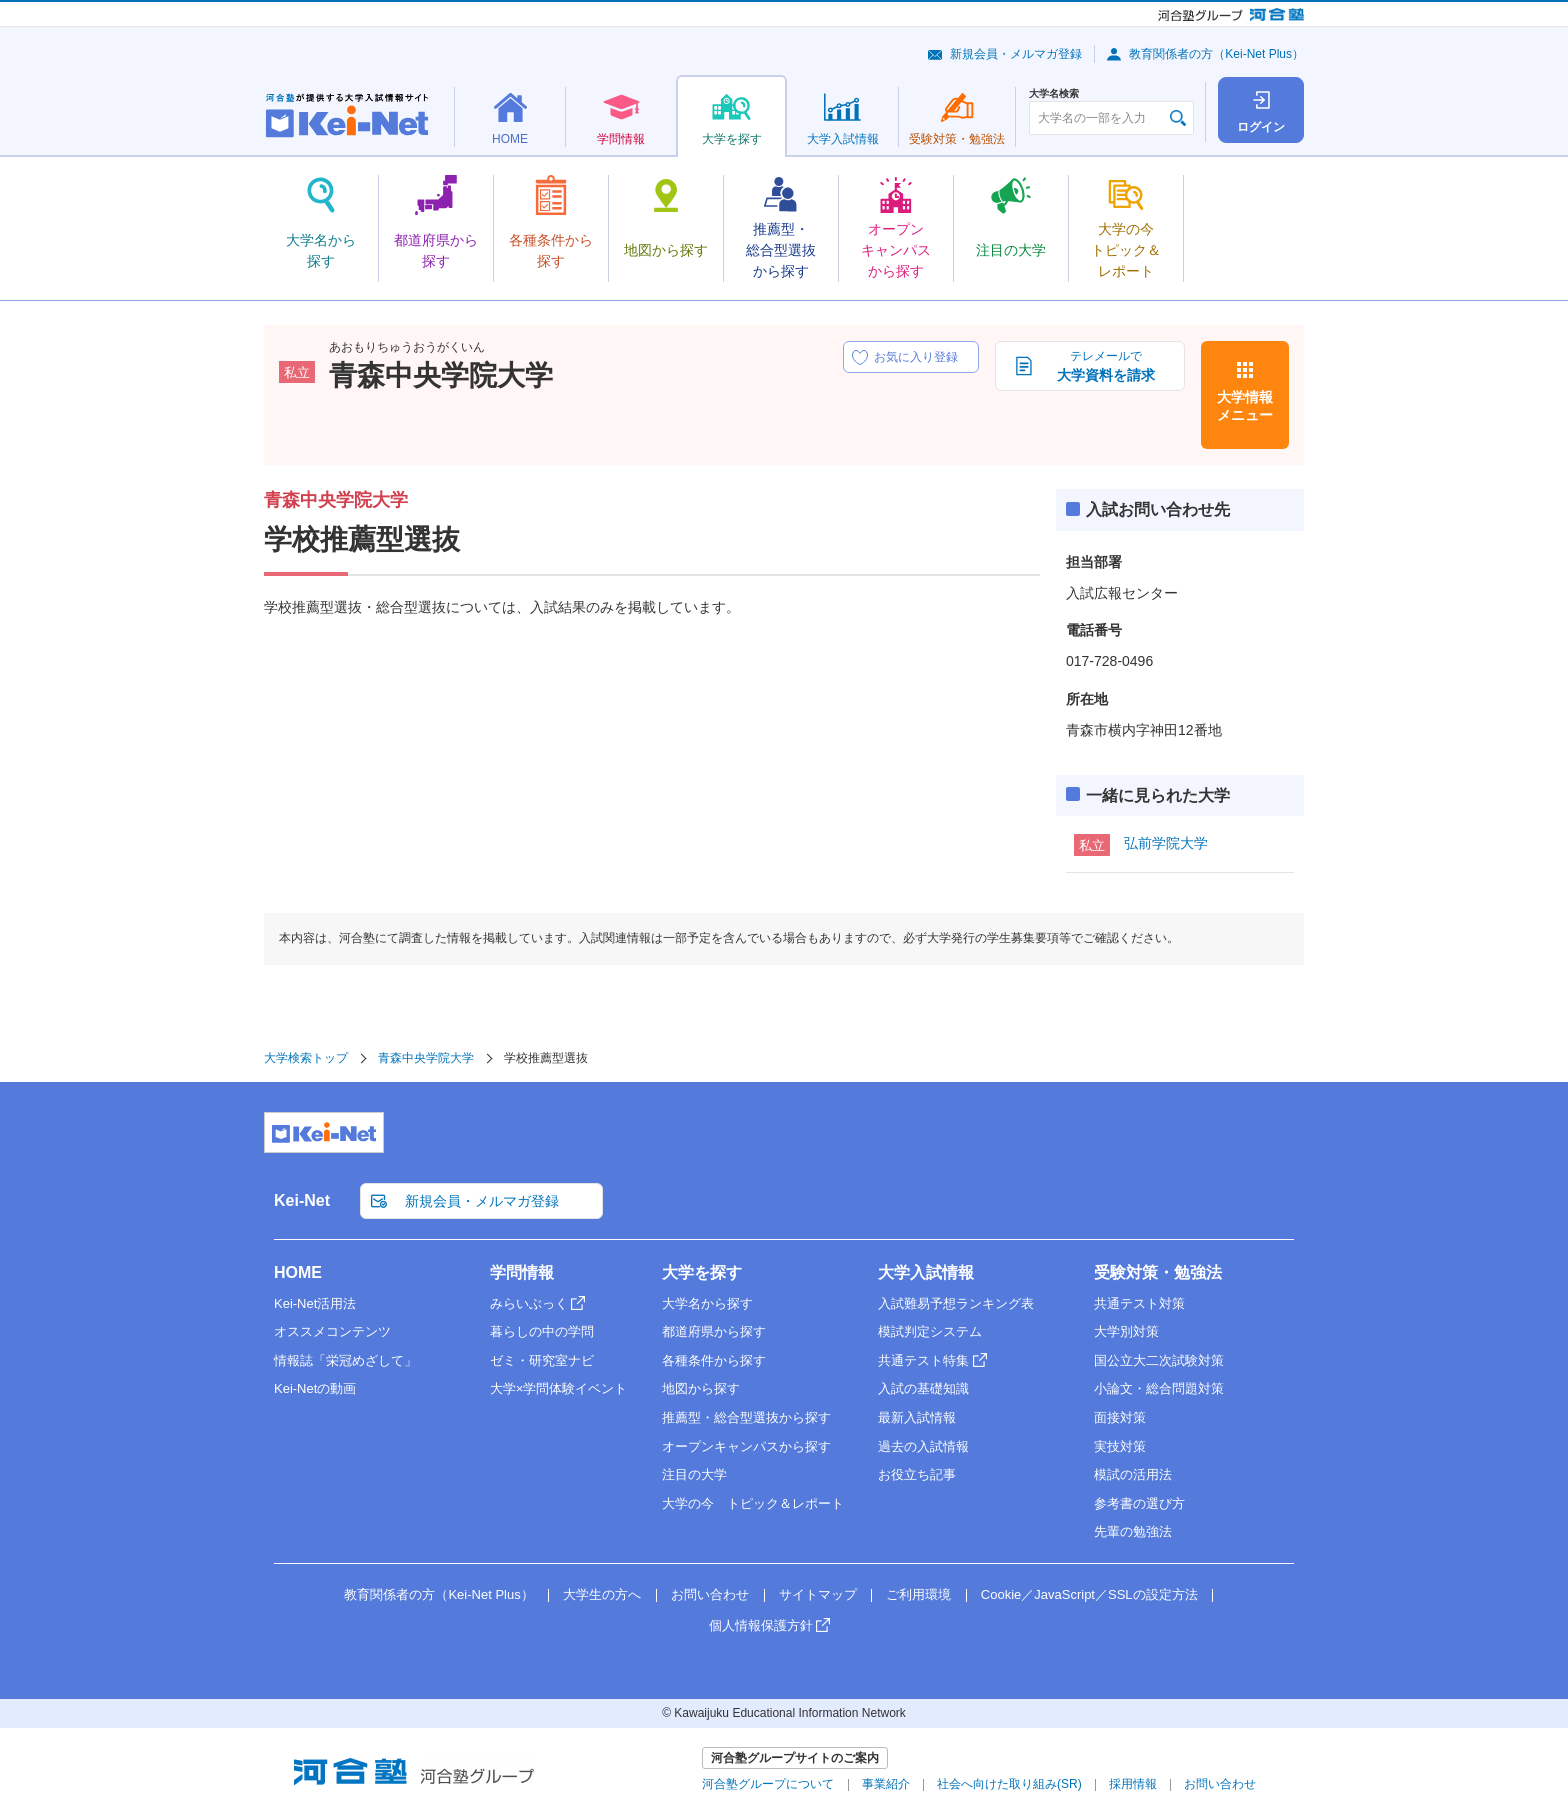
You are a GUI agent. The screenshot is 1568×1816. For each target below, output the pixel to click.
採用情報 (1133, 1784)
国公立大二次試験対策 (1159, 1360)
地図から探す (701, 1388)
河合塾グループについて (768, 1784)
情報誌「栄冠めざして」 (345, 1360)
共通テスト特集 (923, 1360)
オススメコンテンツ (332, 1331)
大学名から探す (707, 1303)
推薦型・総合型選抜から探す (746, 1417)
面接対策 (1120, 1417)
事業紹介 (886, 1784)
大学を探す (702, 1272)
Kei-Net (302, 1200)
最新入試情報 (917, 1417)
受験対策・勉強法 (1158, 1272)
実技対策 (1120, 1446)
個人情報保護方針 (761, 1625)
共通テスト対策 (1139, 1303)
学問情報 (522, 1272)
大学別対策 (1126, 1331)
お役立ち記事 (917, 1474)
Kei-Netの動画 (315, 1388)
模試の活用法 (1133, 1474)
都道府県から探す (714, 1331)
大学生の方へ (602, 1594)
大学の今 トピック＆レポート (753, 1503)
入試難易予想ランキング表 (956, 1303)
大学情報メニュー (1245, 406)
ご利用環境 (918, 1594)
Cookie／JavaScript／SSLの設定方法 (1089, 1594)
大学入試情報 (926, 1272)
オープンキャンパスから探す (746, 1446)
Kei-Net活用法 (315, 1303)
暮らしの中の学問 (542, 1331)
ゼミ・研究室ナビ (542, 1360)
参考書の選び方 (1139, 1503)
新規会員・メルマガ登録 (1016, 54)
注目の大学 (694, 1474)
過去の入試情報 (923, 1446)
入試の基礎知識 (923, 1388)
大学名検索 (1054, 94)
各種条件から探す (714, 1360)
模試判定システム (930, 1331)
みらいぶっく (529, 1303)
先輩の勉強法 (1133, 1531)
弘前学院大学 (1166, 843)
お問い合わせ (710, 1594)
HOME (298, 1272)
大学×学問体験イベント (559, 1388)
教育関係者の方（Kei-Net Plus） (1216, 54)
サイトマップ (818, 1594)
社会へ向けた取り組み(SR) (1009, 1784)
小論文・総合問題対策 (1159, 1388)
